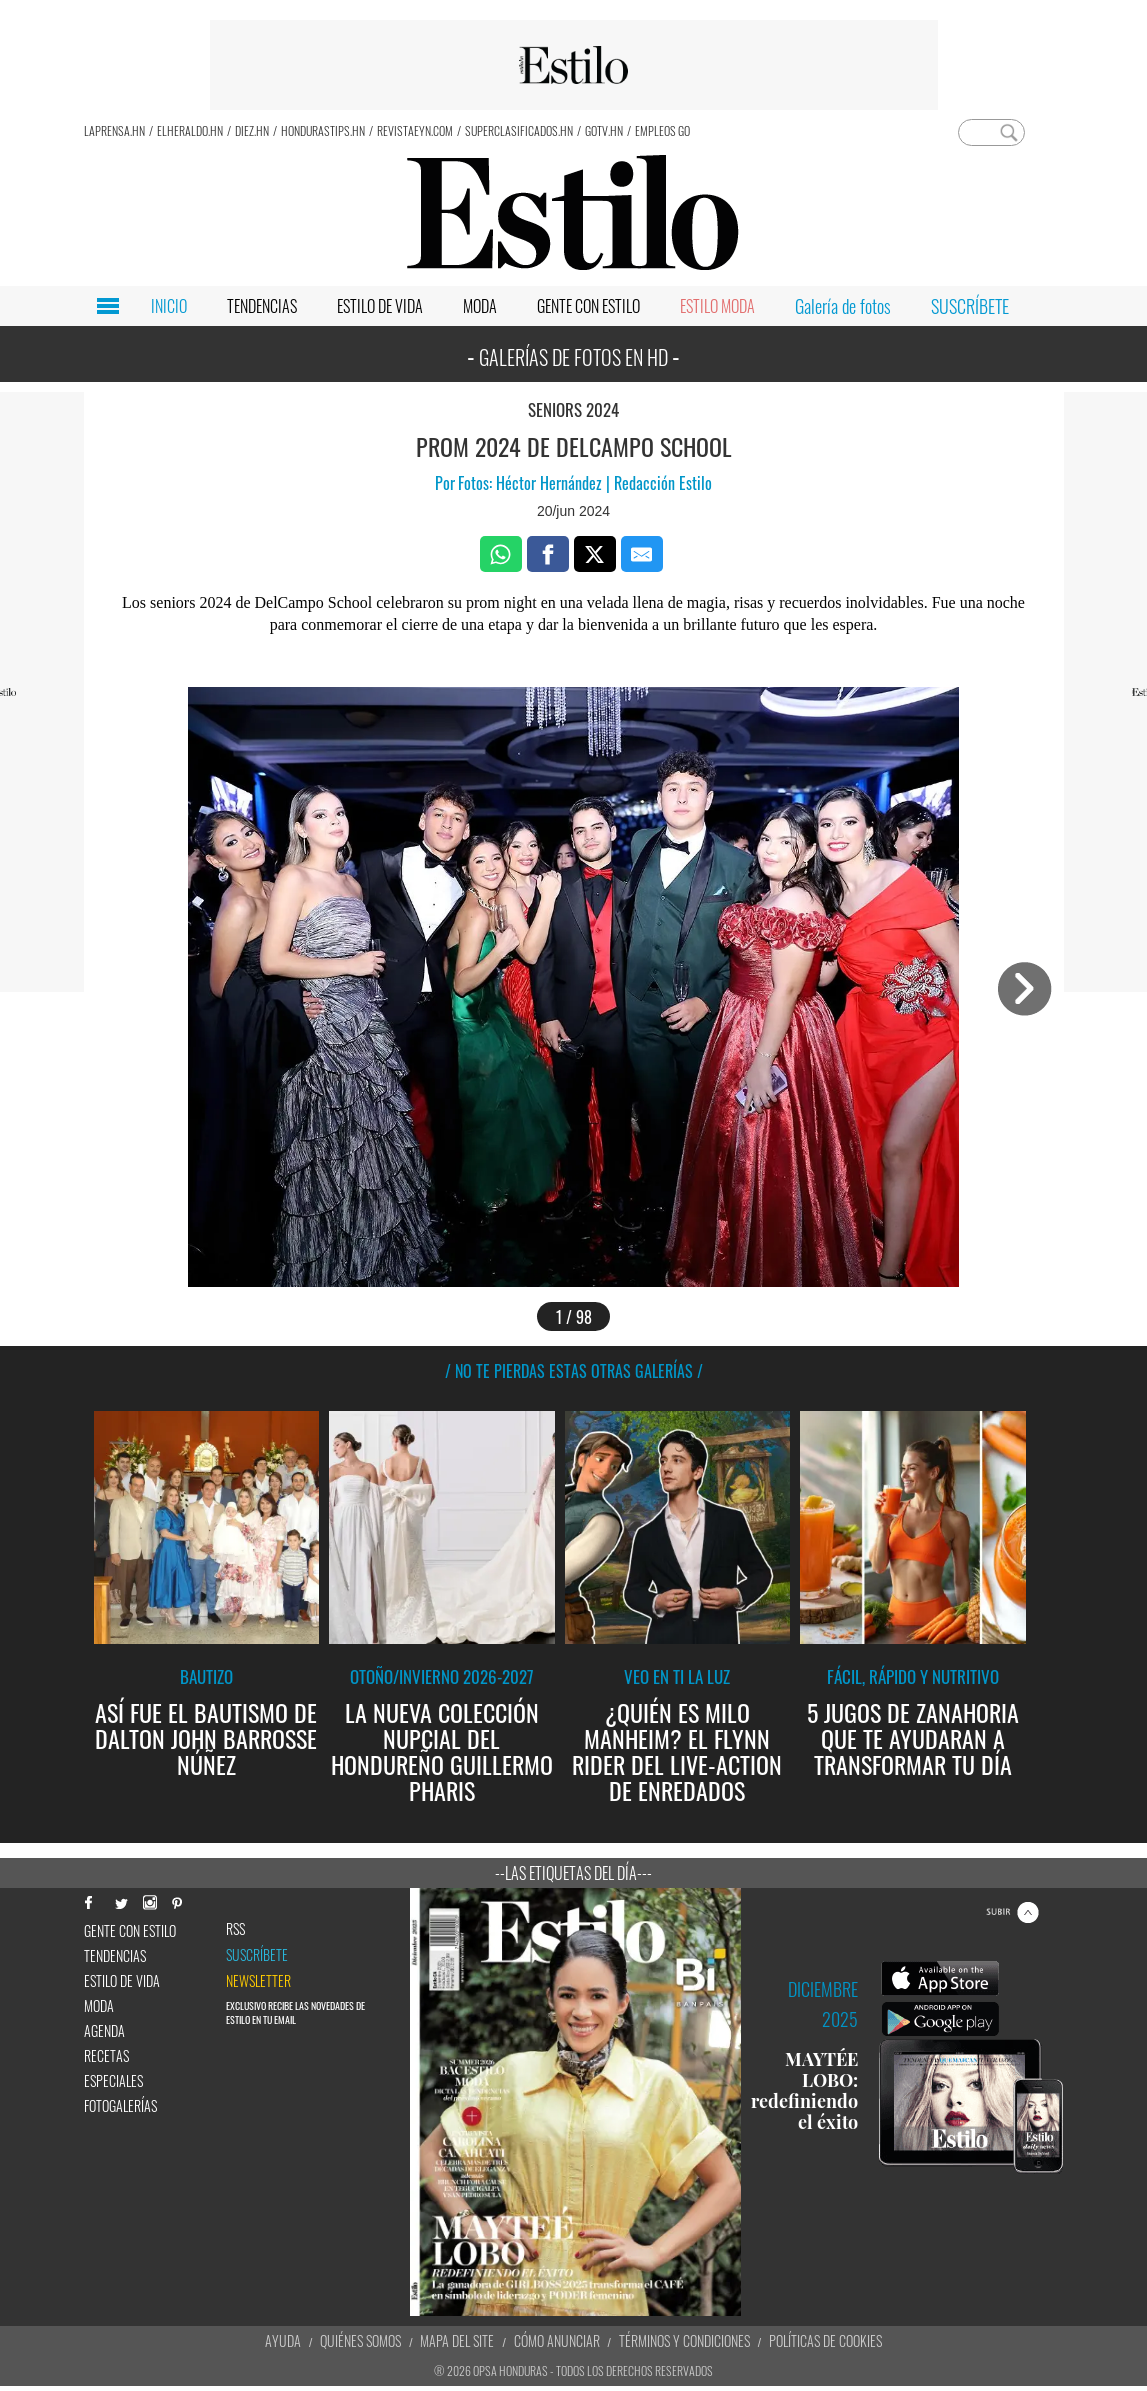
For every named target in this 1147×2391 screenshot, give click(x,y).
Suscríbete (257, 1955)
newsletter (258, 1981)
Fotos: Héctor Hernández (532, 483)
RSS (235, 1929)
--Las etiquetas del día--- (573, 1873)
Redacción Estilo (661, 483)
